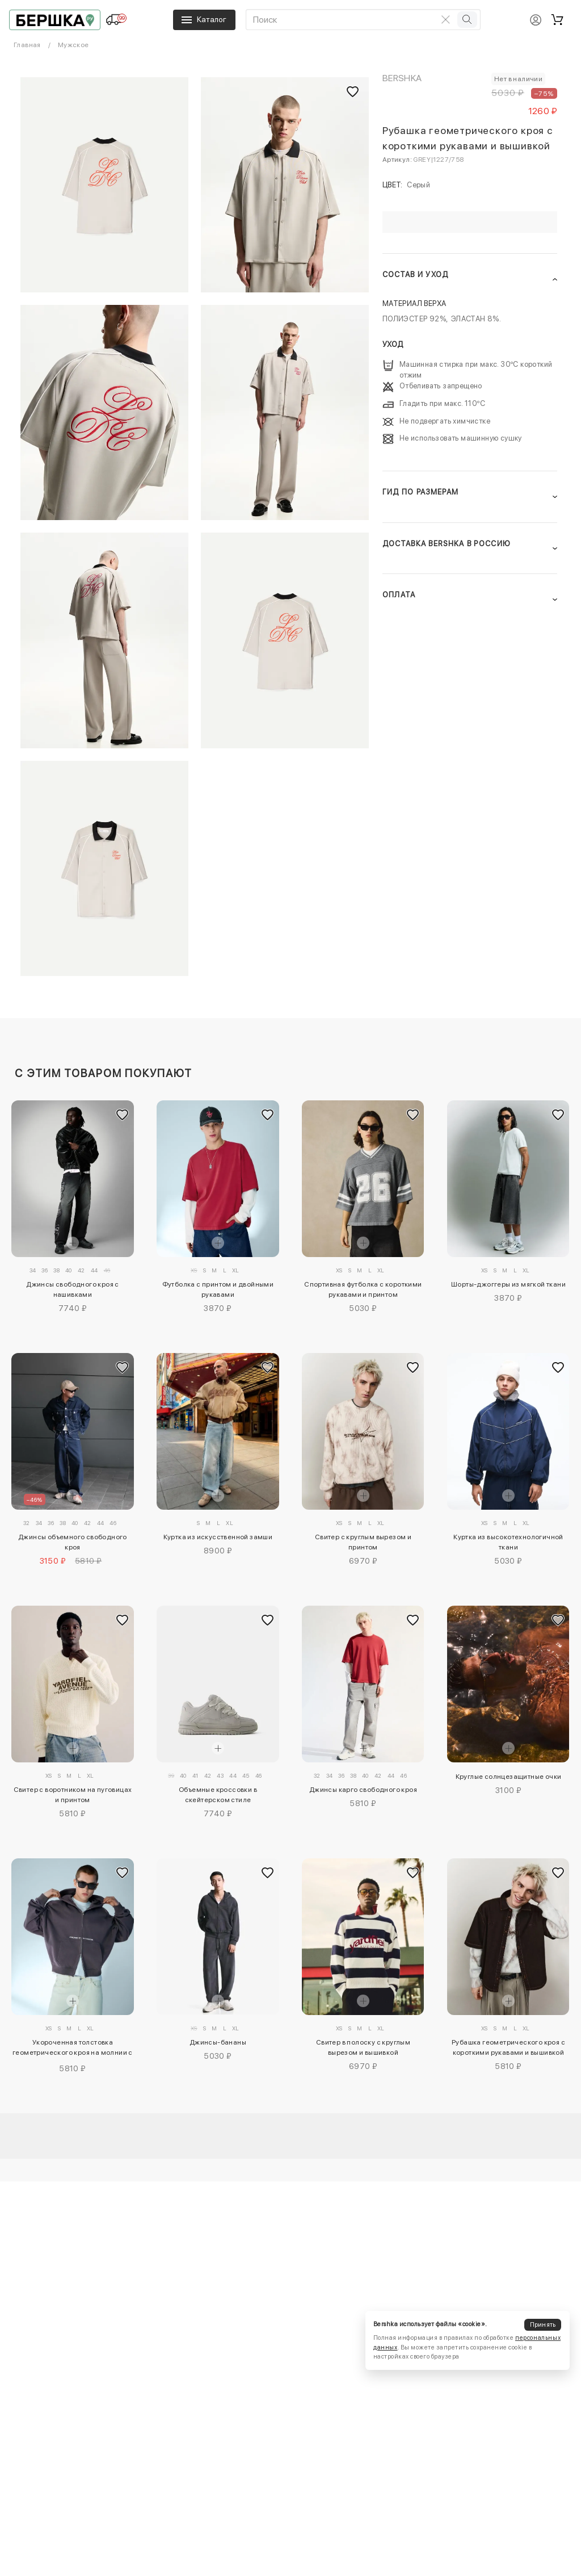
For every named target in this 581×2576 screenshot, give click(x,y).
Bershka (402, 78)
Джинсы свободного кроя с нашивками (72, 1289)
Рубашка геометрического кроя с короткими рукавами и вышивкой (508, 2047)
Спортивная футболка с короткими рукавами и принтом (363, 1289)
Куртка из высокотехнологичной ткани (508, 1542)
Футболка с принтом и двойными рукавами (218, 1289)
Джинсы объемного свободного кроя (72, 1542)
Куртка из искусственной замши (218, 1537)
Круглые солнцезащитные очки (509, 1777)
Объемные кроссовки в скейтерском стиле (218, 1795)
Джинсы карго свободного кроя (363, 1790)
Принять (543, 2324)
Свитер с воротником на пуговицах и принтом (73, 1795)
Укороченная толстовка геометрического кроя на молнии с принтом (72, 2049)
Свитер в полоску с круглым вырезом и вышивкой (363, 2047)
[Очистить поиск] (446, 19)
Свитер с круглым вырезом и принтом (363, 1542)
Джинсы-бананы (218, 2042)
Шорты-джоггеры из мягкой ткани (508, 1284)
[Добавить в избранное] (122, 1115)
